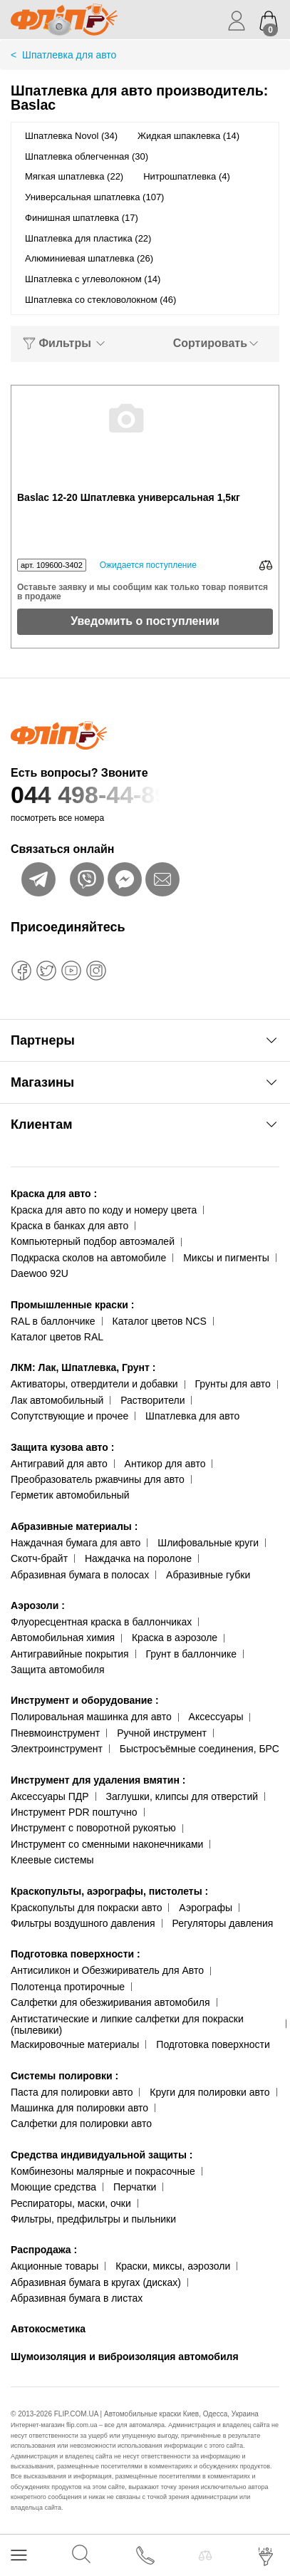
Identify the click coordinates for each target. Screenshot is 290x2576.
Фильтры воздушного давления (83, 1923)
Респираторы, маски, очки (71, 2203)
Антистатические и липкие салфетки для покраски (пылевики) (127, 2025)
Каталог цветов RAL (57, 1337)
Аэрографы (205, 1907)
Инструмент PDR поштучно (74, 1812)
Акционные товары (54, 2266)
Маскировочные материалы (75, 2044)
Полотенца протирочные (68, 1986)
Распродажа (44, 2249)
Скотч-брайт (39, 1558)
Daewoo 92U (39, 1273)
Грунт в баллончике (191, 1654)
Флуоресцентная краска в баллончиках (101, 1622)
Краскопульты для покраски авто (86, 1907)
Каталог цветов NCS (160, 1321)
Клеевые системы (52, 1860)
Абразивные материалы (74, 1526)
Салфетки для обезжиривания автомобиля (110, 2002)
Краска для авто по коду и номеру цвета (104, 1210)
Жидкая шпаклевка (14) (188, 135)
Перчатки (134, 2187)
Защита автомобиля (57, 1669)
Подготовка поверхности (75, 1954)
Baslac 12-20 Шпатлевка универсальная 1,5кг (128, 497)
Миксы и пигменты (226, 1257)
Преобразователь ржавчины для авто (98, 1479)
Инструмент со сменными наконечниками (107, 1844)
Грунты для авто (233, 1384)
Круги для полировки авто (209, 2092)
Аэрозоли (38, 1605)
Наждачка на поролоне (138, 1558)
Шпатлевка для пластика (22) (88, 238)
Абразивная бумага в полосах (80, 1575)
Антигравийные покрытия (70, 1654)
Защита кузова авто (62, 1447)
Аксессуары (216, 1716)
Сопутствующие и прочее (69, 1416)
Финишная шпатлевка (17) (81, 217)
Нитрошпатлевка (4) (186, 176)
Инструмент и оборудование (85, 1700)
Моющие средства (53, 2187)
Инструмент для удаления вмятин (98, 1780)
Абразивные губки (208, 1575)
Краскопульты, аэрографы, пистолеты (109, 1891)
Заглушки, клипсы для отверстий (182, 1796)
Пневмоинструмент (55, 1733)
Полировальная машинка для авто (91, 1716)
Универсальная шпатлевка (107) (94, 197)
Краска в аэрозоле (174, 1637)
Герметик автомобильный (70, 1495)
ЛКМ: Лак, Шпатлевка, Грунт (83, 1367)
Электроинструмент (57, 1748)
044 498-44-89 (145, 794)
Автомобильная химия (63, 1637)
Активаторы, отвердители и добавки (94, 1384)
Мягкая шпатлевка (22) (74, 176)
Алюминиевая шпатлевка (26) (89, 258)
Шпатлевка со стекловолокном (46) (100, 299)
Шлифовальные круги (208, 1542)
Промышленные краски (72, 1304)
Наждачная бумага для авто (75, 1542)
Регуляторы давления (222, 1923)
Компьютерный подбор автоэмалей (93, 1241)
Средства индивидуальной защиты (101, 2155)
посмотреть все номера (57, 818)
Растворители (152, 1400)
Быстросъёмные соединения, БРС (199, 1748)
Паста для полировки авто (72, 2092)
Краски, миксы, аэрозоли (172, 2266)
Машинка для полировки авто (79, 2108)
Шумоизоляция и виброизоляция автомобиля (125, 2356)
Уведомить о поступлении (145, 621)
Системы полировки (64, 2075)
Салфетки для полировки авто (81, 2123)
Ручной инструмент (162, 1733)
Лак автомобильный (57, 1400)
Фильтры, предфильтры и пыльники (93, 2219)
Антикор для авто (165, 1463)
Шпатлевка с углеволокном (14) (92, 279)
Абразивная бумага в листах (77, 2298)
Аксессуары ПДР (50, 1796)
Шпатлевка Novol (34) (71, 135)
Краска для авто (54, 1193)
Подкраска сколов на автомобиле (88, 1257)
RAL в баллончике (53, 1321)
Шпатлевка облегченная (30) (86, 156)
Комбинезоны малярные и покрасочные (103, 2171)
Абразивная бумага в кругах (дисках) (96, 2282)
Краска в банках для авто (69, 1225)
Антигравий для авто (59, 1463)
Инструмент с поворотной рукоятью (93, 1827)
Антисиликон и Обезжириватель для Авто (107, 1970)
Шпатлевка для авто (192, 1416)
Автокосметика (48, 2328)
